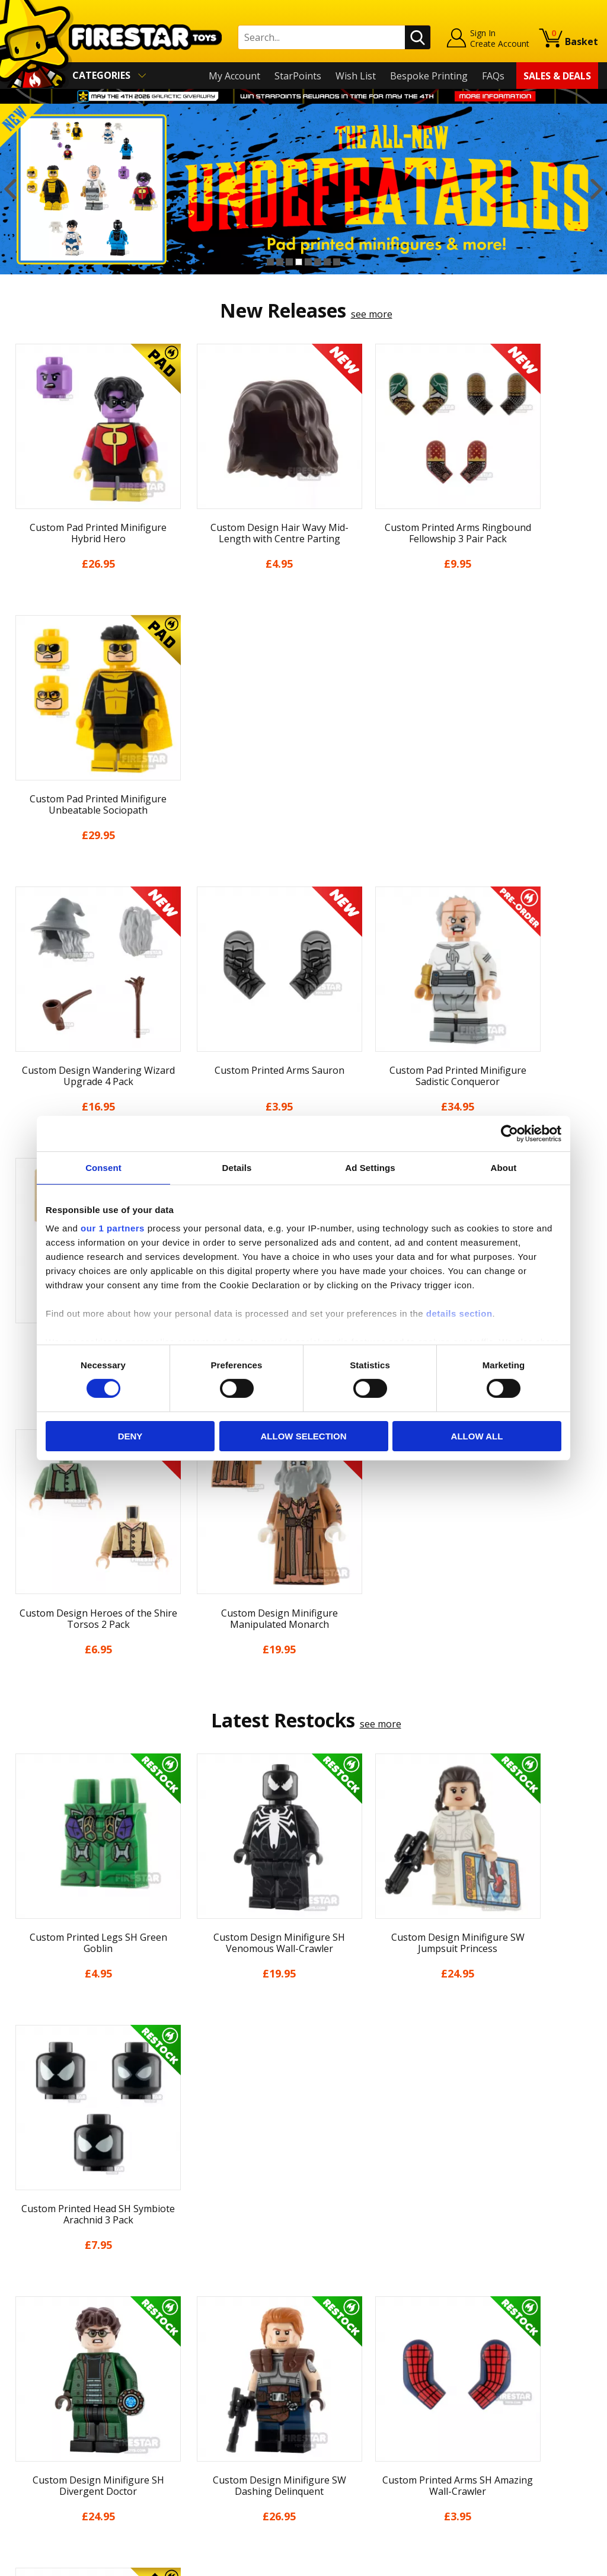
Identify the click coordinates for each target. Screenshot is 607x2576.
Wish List (356, 75)
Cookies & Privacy (48, 2424)
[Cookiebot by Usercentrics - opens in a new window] (509, 1133)
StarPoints (297, 75)
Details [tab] (237, 1167)
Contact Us (180, 2305)
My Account (234, 75)
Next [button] (596, 189)
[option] (303, 189)
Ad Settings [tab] (370, 1167)
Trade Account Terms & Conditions (234, 2433)
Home (22, 2305)
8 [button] (336, 261)
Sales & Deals (557, 75)
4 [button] (298, 261)
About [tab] (504, 1167)
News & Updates (45, 2356)
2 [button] (279, 261)
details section (459, 1313)
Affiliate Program (194, 2452)
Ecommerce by (554, 2562)
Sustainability (39, 2459)
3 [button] (289, 261)
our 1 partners (113, 1228)
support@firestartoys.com (214, 2363)
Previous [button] (10, 189)
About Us (29, 2339)
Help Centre (183, 2324)
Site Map (28, 2475)
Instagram (382, 2351)
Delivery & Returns (50, 2390)
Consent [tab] (103, 1167)
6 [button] (317, 261)
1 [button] (270, 261)
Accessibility (35, 2442)
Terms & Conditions (53, 2407)
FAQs (493, 75)
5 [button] (308, 261)
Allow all (477, 1436)
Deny (130, 1436)
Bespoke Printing (429, 75)
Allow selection (304, 1436)
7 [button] (327, 261)
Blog (19, 2373)
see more (371, 314)
